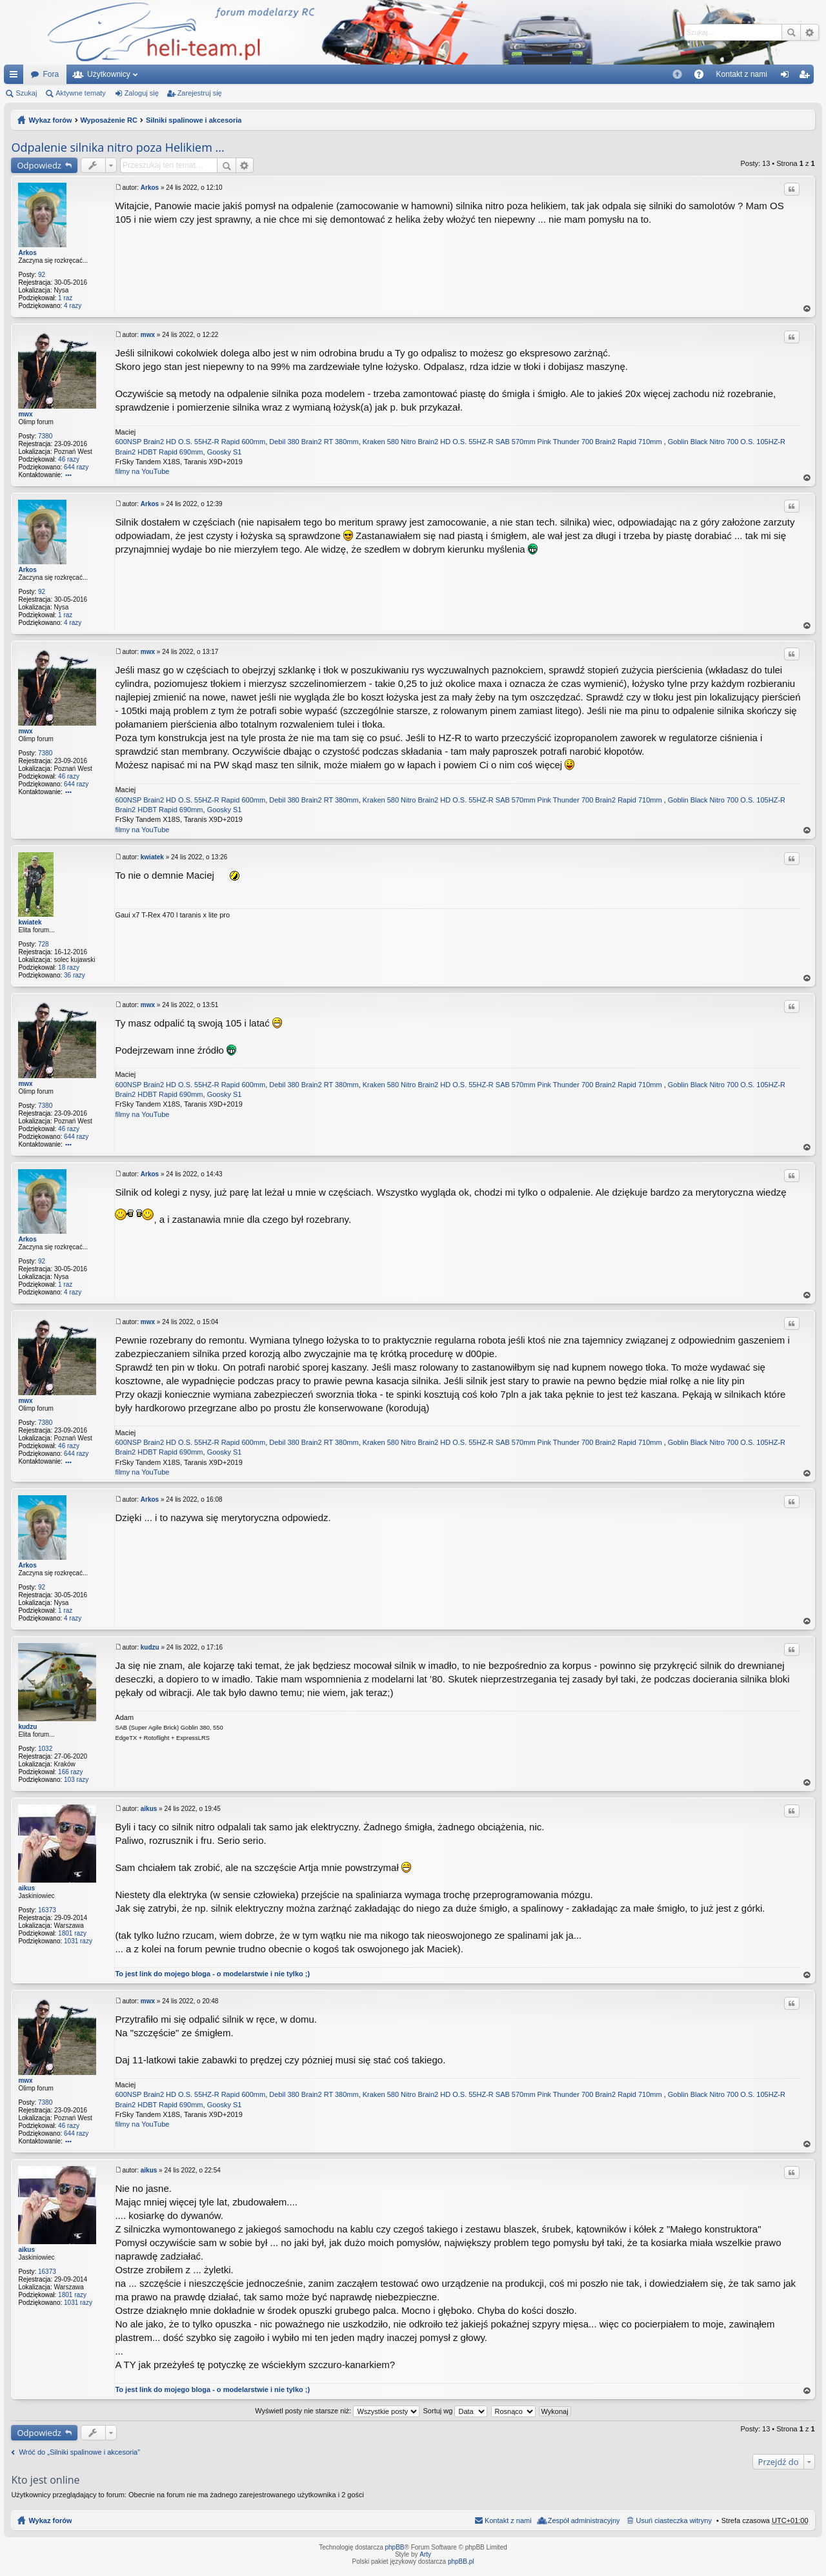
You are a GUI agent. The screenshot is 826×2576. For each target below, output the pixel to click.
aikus (26, 1888)
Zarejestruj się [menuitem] (807, 77)
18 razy (68, 967)
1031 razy (78, 1941)
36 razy (74, 975)
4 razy (72, 305)
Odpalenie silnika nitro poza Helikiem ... (117, 147)
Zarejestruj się (199, 93)
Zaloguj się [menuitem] (787, 77)
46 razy (68, 459)
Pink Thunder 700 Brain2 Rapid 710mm (600, 441)
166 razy (70, 1771)
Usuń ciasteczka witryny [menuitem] (674, 2520)
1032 (45, 1748)
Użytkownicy (108, 74)
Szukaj (791, 32)
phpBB (395, 2547)
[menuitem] (677, 74)
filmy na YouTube (142, 471)
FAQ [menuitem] (702, 77)
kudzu (27, 1726)
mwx (25, 414)
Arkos (27, 252)
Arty (425, 2554)
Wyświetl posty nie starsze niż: (337, 2411)
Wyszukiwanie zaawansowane (809, 32)
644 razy (76, 467)
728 (43, 944)
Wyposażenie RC (108, 120)
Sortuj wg (455, 2411)
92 (41, 274)
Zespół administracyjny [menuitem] (584, 2520)
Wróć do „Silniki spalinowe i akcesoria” (79, 2452)
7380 (45, 436)
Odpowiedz (39, 165)
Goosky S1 (224, 452)
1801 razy (72, 1933)
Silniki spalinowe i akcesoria (194, 120)
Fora (51, 74)
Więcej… (16, 77)
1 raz (65, 298)
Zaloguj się (142, 93)
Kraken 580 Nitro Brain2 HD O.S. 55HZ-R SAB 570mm (449, 441)
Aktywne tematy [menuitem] (80, 93)
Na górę (807, 308)
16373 (47, 1910)
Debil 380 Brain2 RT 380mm (313, 441)
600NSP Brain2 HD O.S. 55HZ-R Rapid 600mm (190, 441)
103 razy (76, 1779)
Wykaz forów (50, 120)
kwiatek (29, 922)
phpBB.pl (461, 2561)
